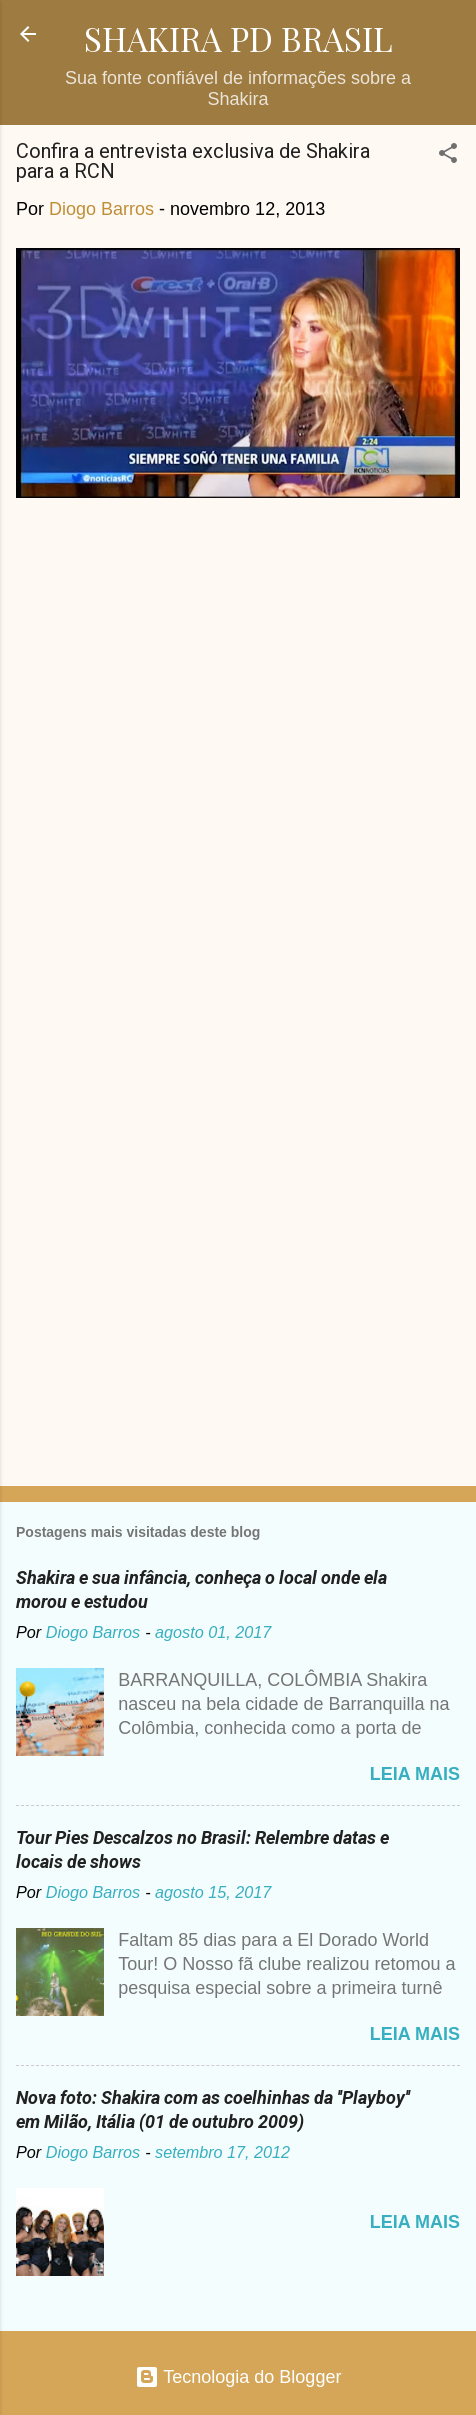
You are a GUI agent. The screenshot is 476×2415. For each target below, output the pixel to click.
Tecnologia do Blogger (238, 2377)
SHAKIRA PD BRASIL (238, 38)
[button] (448, 156)
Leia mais (415, 1774)
